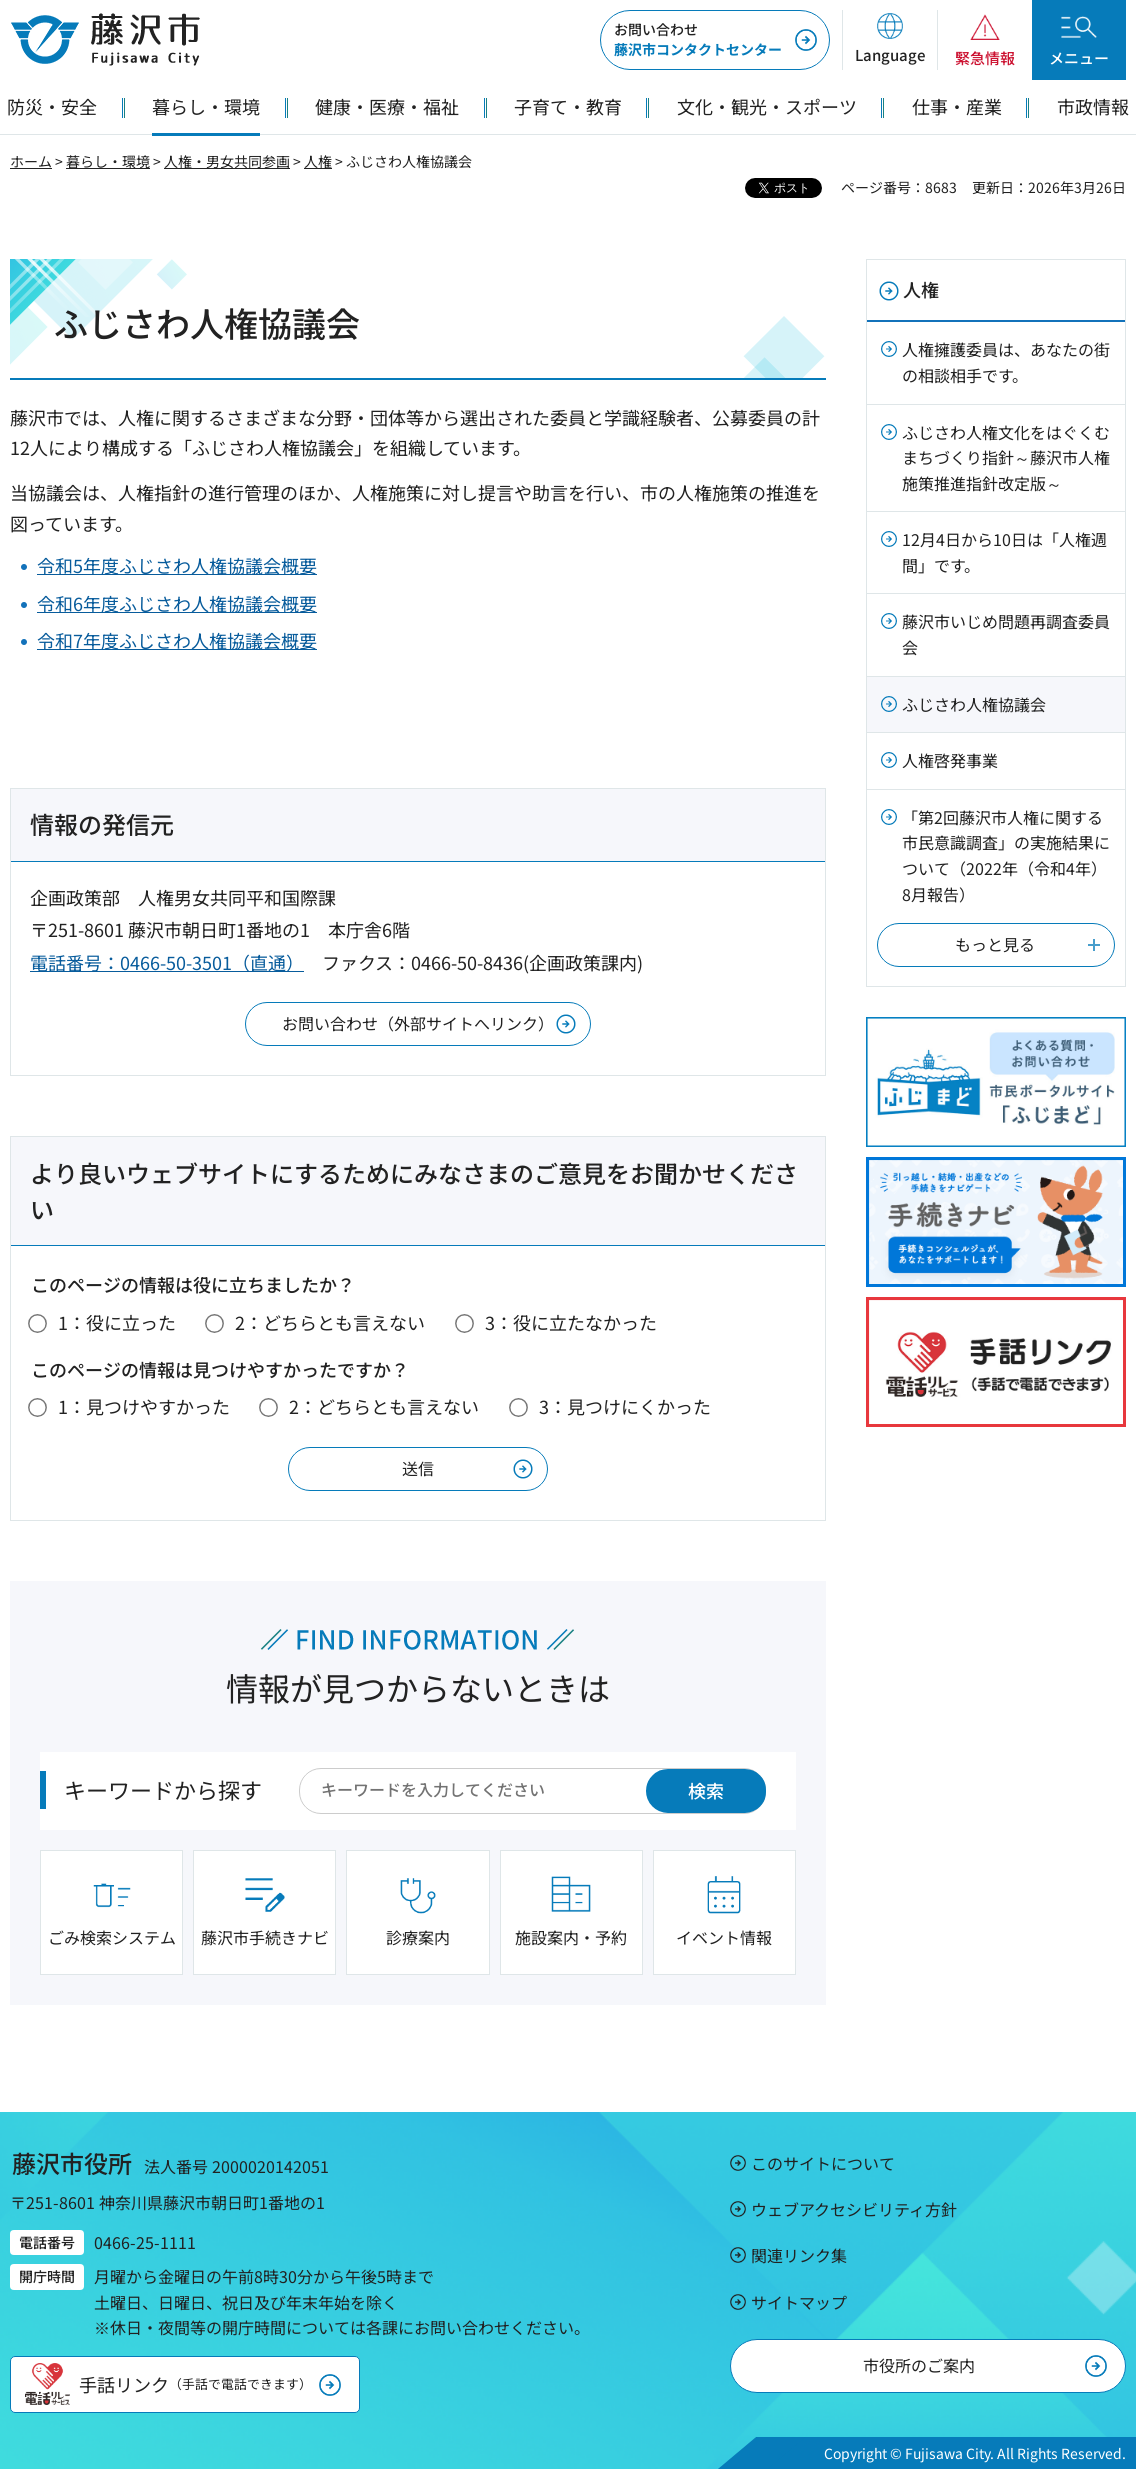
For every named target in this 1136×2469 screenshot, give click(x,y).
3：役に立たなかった (571, 1322)
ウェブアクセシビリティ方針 (854, 2209)
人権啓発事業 (950, 760)
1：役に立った (117, 1322)
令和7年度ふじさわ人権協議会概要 (177, 640)
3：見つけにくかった (625, 1406)
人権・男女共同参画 (227, 161)
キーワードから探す (163, 1789)
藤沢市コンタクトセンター (698, 39)
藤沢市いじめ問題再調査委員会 (1006, 634)
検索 (706, 1790)
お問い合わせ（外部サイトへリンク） (418, 1023)
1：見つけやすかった (144, 1406)
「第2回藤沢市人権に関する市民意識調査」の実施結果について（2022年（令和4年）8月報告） (1006, 855)
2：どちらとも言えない (330, 1322)
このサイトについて (823, 2163)
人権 (318, 161)
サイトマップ (799, 2302)
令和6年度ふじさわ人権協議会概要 (177, 603)
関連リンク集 (799, 2255)
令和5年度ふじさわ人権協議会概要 (177, 565)
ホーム (31, 161)
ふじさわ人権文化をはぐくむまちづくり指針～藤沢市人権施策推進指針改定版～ (1006, 457)
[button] (889, 40)
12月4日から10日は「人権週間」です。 (1004, 552)
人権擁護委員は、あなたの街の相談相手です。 (1006, 362)
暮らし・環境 (108, 161)
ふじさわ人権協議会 (974, 704)
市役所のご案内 (919, 2365)
